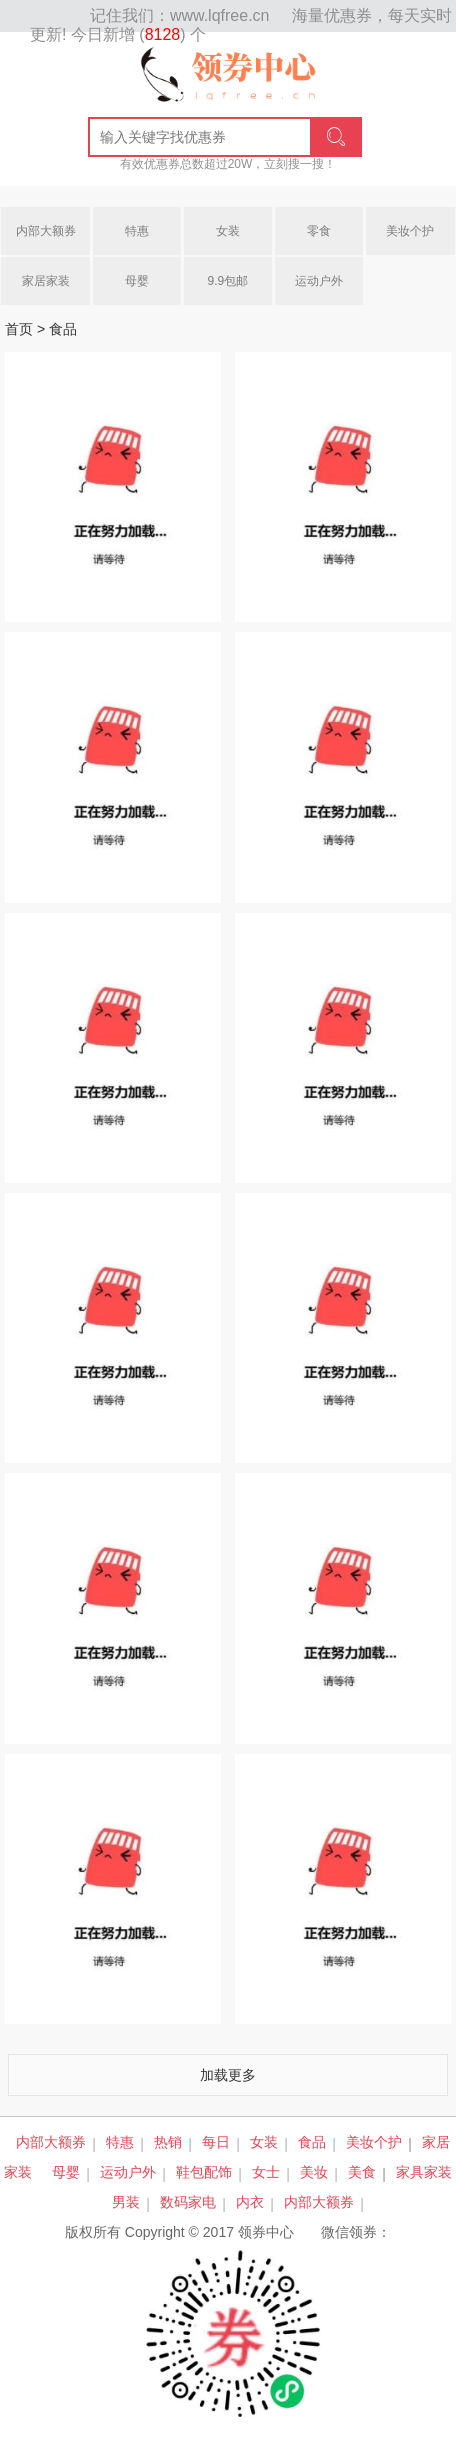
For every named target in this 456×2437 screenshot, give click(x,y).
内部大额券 (46, 231)
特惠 (137, 231)
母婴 (137, 281)
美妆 (314, 2172)
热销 (168, 2142)
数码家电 (188, 2202)
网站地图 (60, 16)
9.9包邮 (228, 281)
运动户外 (319, 281)
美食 (362, 2172)
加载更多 (228, 2075)
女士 (266, 2172)
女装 (228, 231)
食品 (312, 2142)
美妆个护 (410, 231)
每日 (216, 2142)
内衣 (250, 2202)
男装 (126, 2202)
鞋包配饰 (204, 2172)
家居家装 (46, 281)
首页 (19, 329)
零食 (319, 231)
